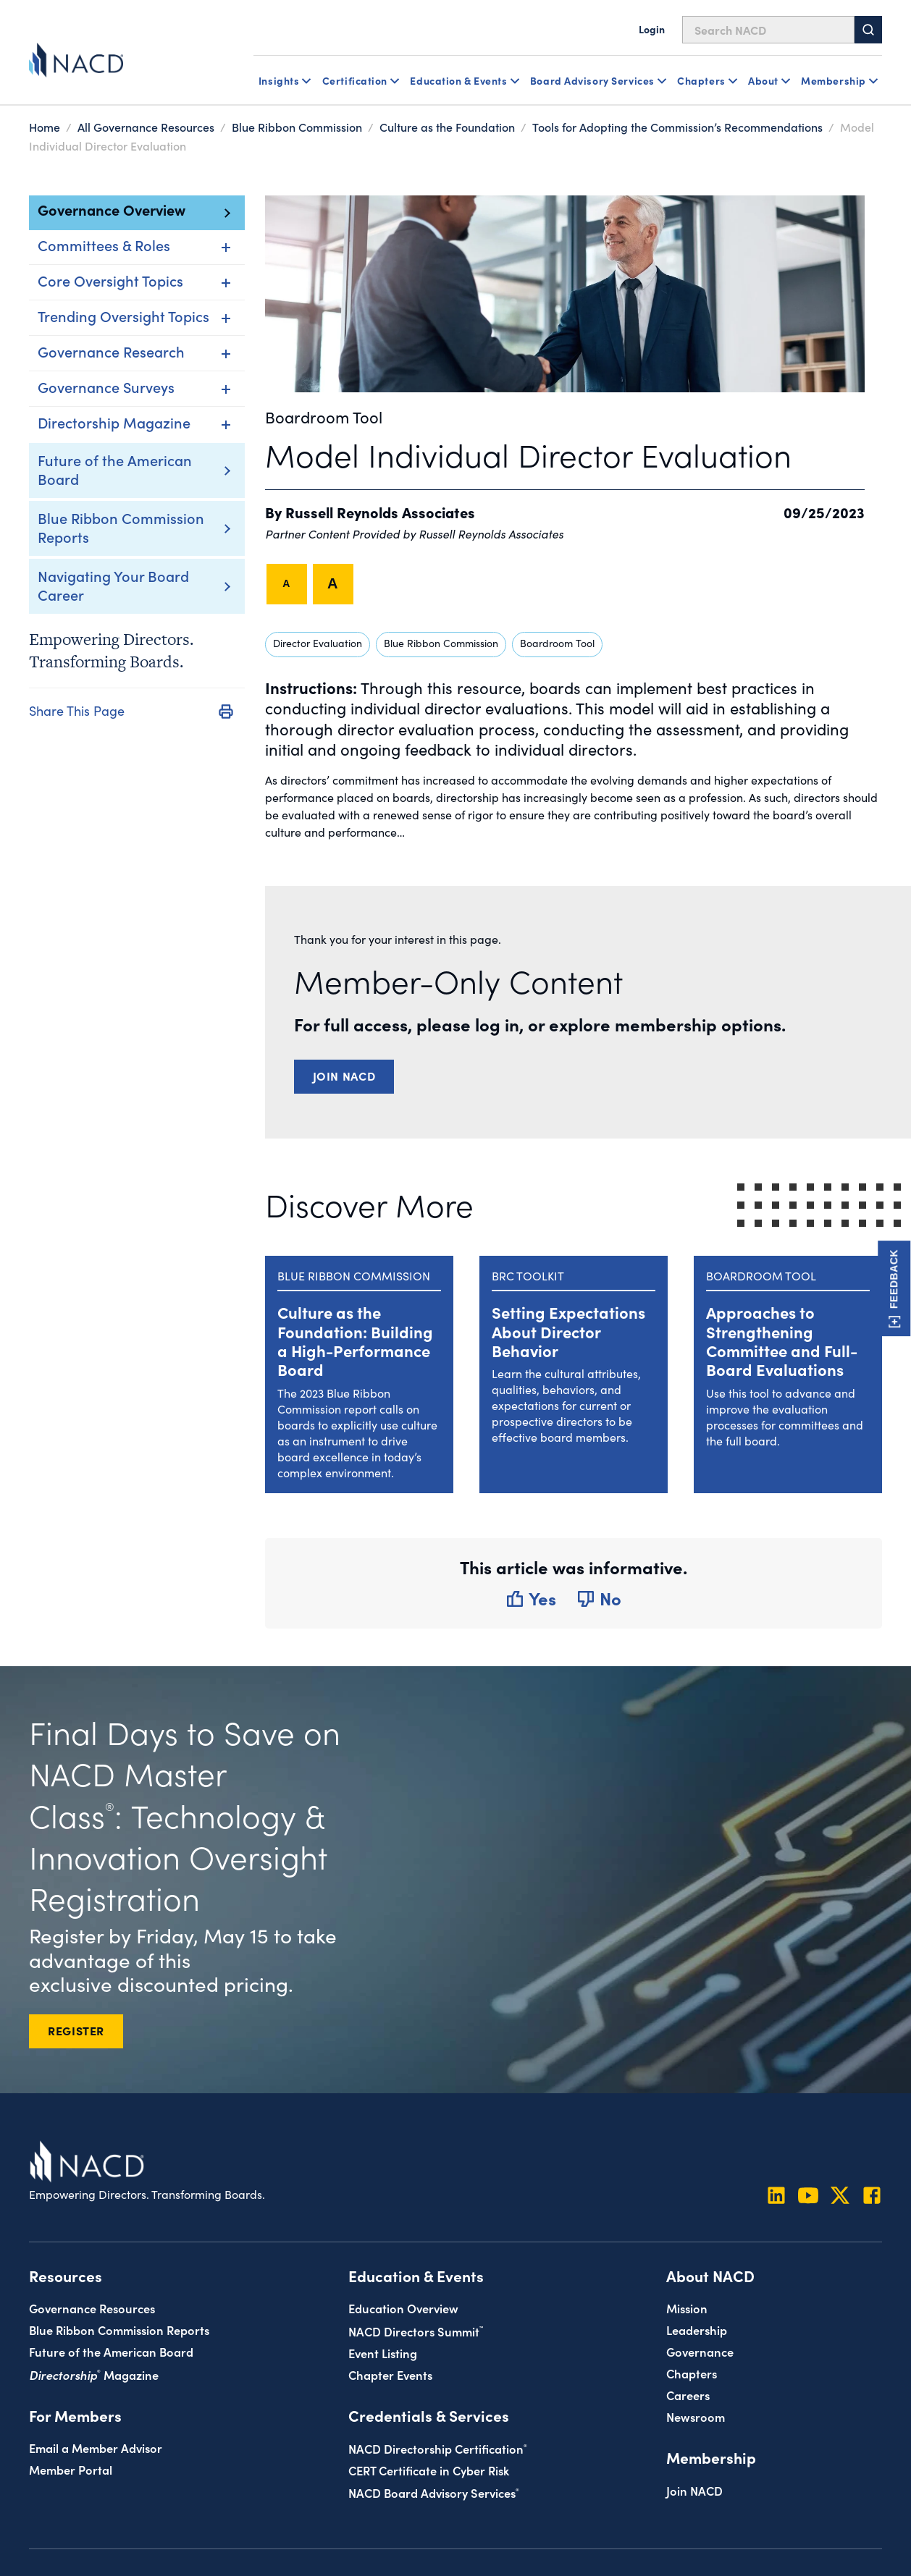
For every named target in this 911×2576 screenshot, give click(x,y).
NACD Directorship (437, 2448)
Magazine (94, 2374)
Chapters (691, 2373)
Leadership (696, 2329)
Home (44, 127)
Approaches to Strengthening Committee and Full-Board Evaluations (781, 1340)
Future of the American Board (115, 469)
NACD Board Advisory (433, 2492)
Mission (687, 2308)
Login (652, 29)
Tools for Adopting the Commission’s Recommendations (677, 127)
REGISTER (76, 2030)
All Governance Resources (145, 127)
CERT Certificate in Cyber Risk (428, 2470)
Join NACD (344, 1076)
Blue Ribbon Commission (297, 127)
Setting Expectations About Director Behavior (568, 1331)
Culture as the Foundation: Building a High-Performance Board (355, 1340)
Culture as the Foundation (447, 127)
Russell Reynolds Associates (380, 512)
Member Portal (70, 2469)
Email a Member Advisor (95, 2447)
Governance (700, 2351)
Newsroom (695, 2416)
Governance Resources (92, 2308)
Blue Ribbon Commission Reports (121, 526)
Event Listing (382, 2352)
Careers (688, 2394)
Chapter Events (390, 2374)
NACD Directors (415, 2331)
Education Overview (403, 2308)
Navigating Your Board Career (113, 584)
